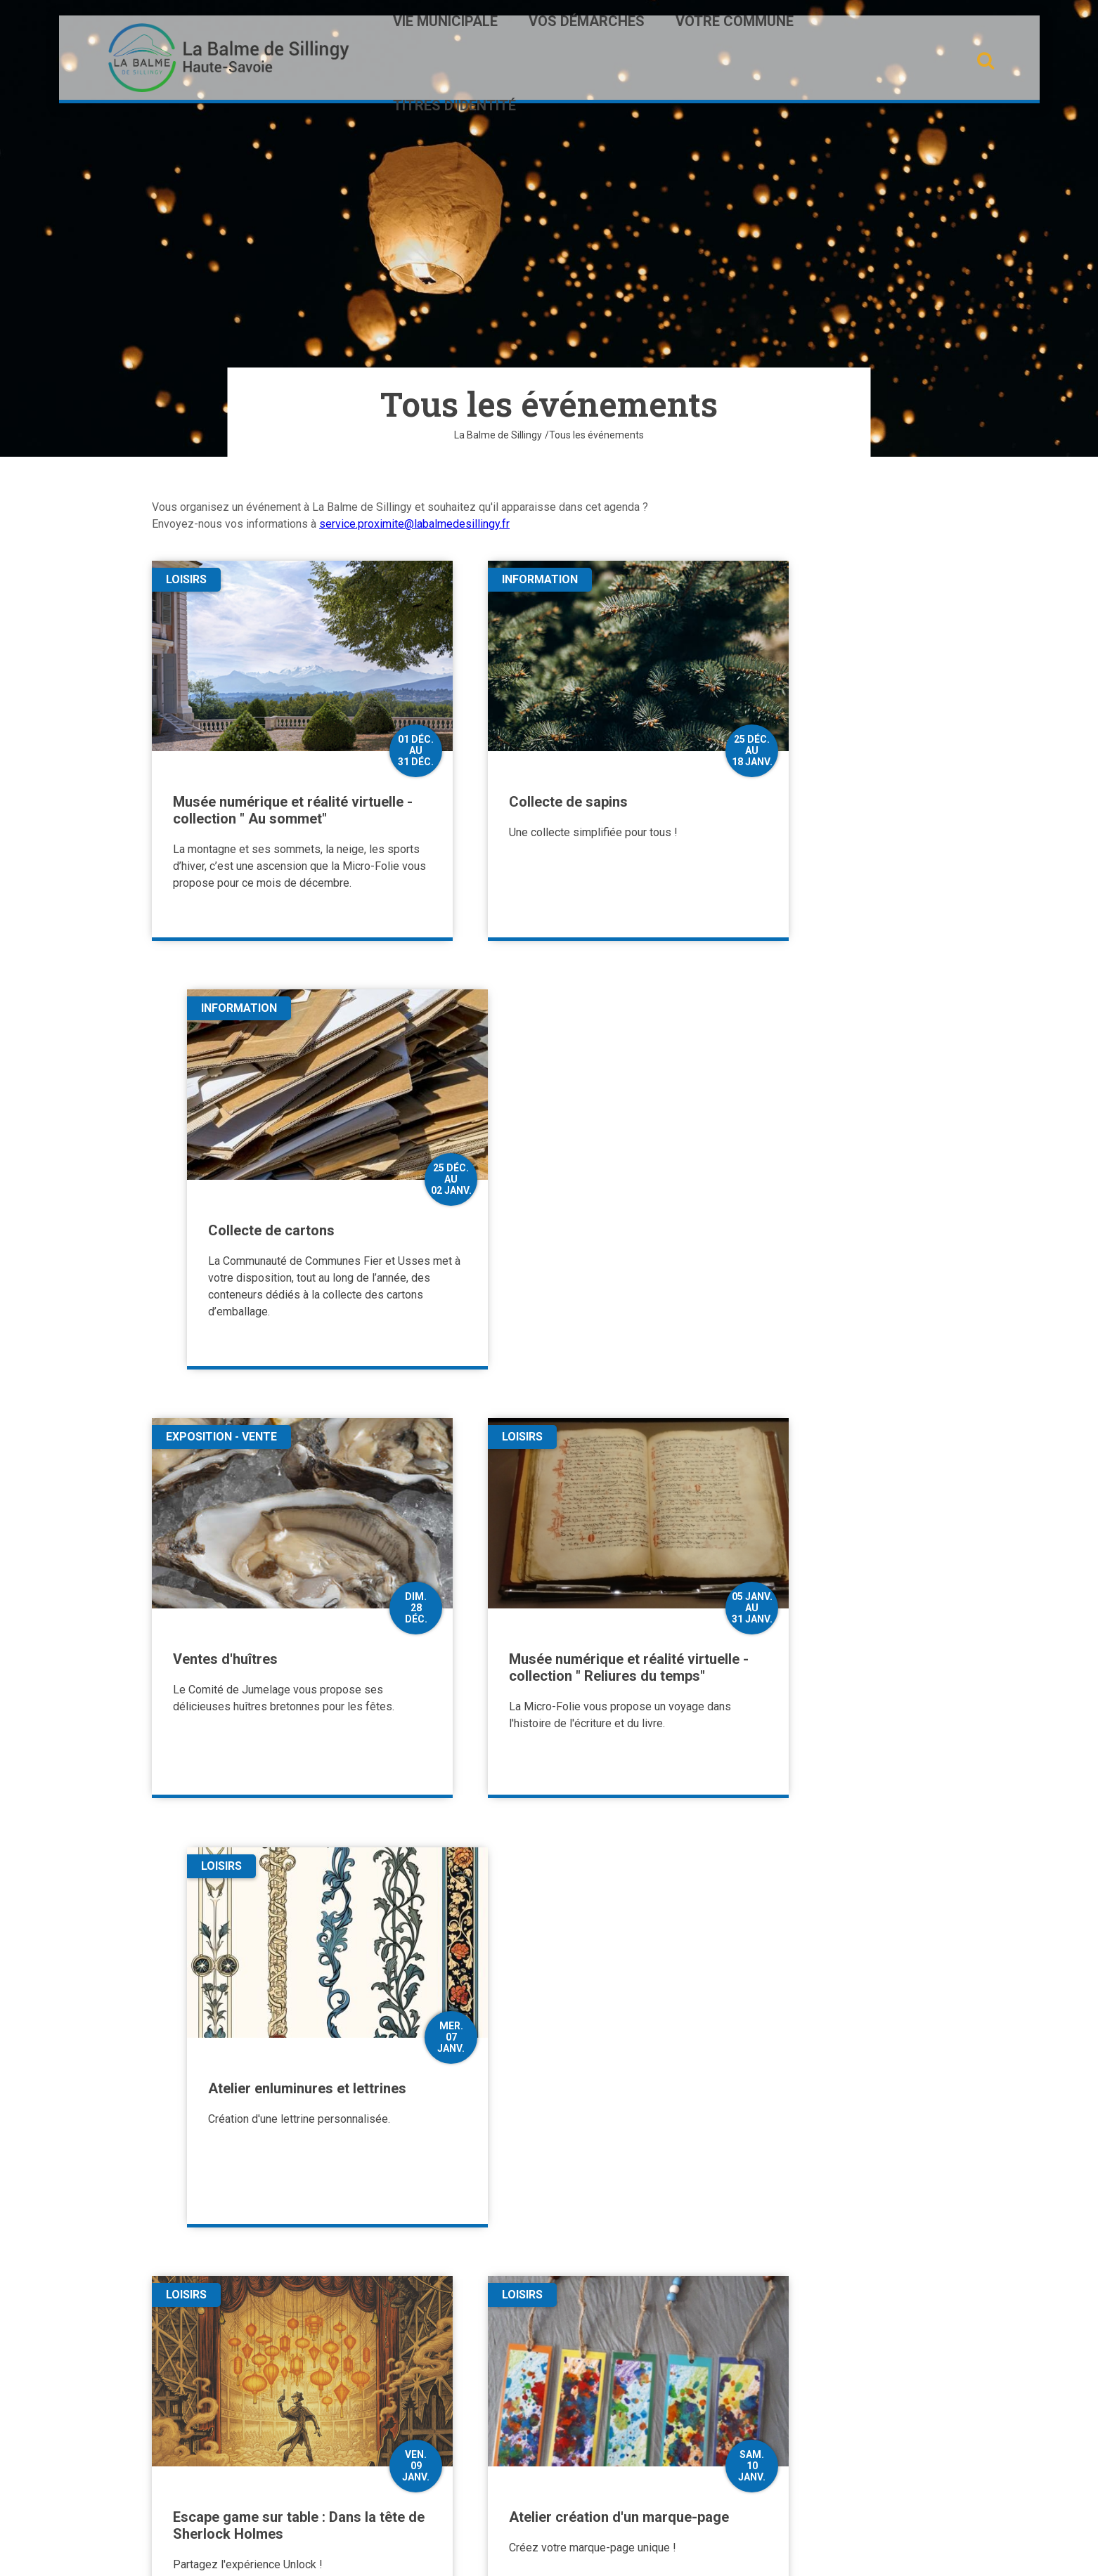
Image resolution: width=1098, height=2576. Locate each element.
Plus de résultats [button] (549, 2154)
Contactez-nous (221, 2450)
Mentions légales (602, 2553)
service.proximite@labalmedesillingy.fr (414, 524)
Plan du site (479, 2553)
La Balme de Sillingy (498, 435)
